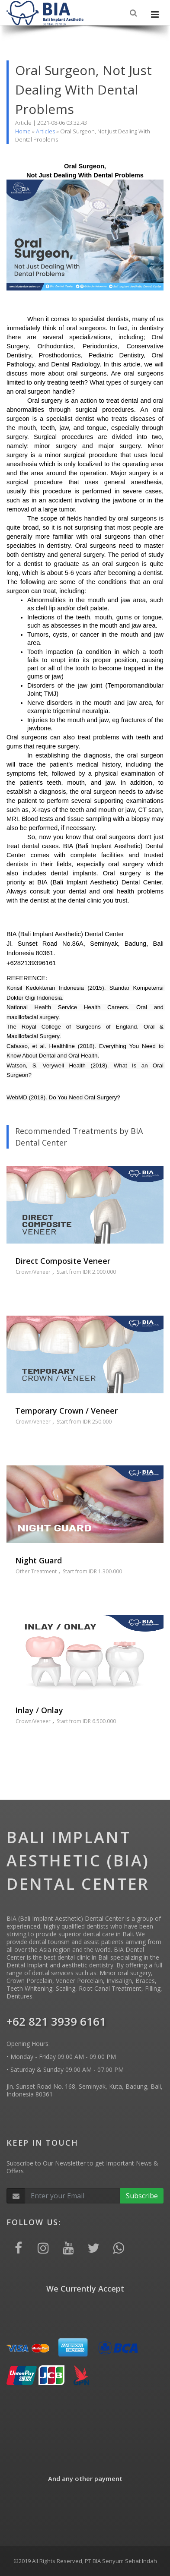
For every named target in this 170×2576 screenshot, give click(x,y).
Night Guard (38, 1560)
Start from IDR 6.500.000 (86, 1721)
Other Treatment (36, 1571)
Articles (45, 131)
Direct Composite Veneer (62, 1261)
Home (23, 131)
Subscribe (142, 2195)
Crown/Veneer (33, 1271)
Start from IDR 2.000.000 (86, 1271)
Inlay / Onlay (39, 1710)
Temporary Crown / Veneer (66, 1410)
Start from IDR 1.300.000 (92, 1571)
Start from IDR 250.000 (84, 1421)
